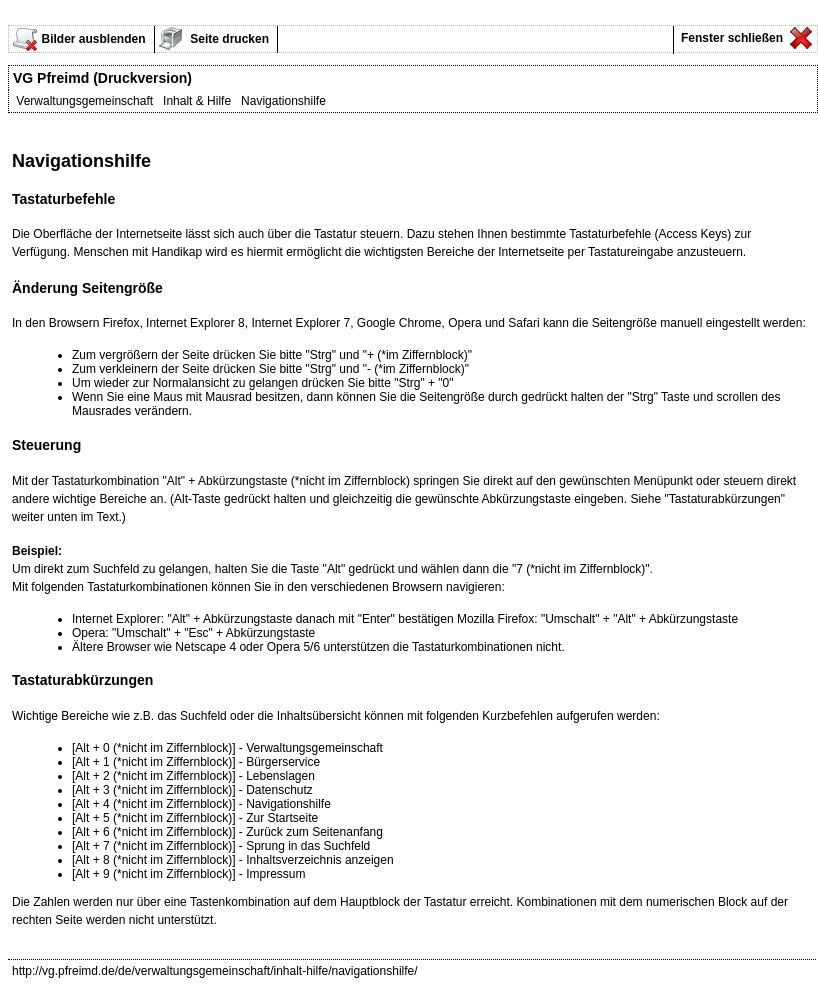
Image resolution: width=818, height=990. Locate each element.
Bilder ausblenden (93, 39)
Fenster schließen (730, 38)
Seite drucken (228, 39)
